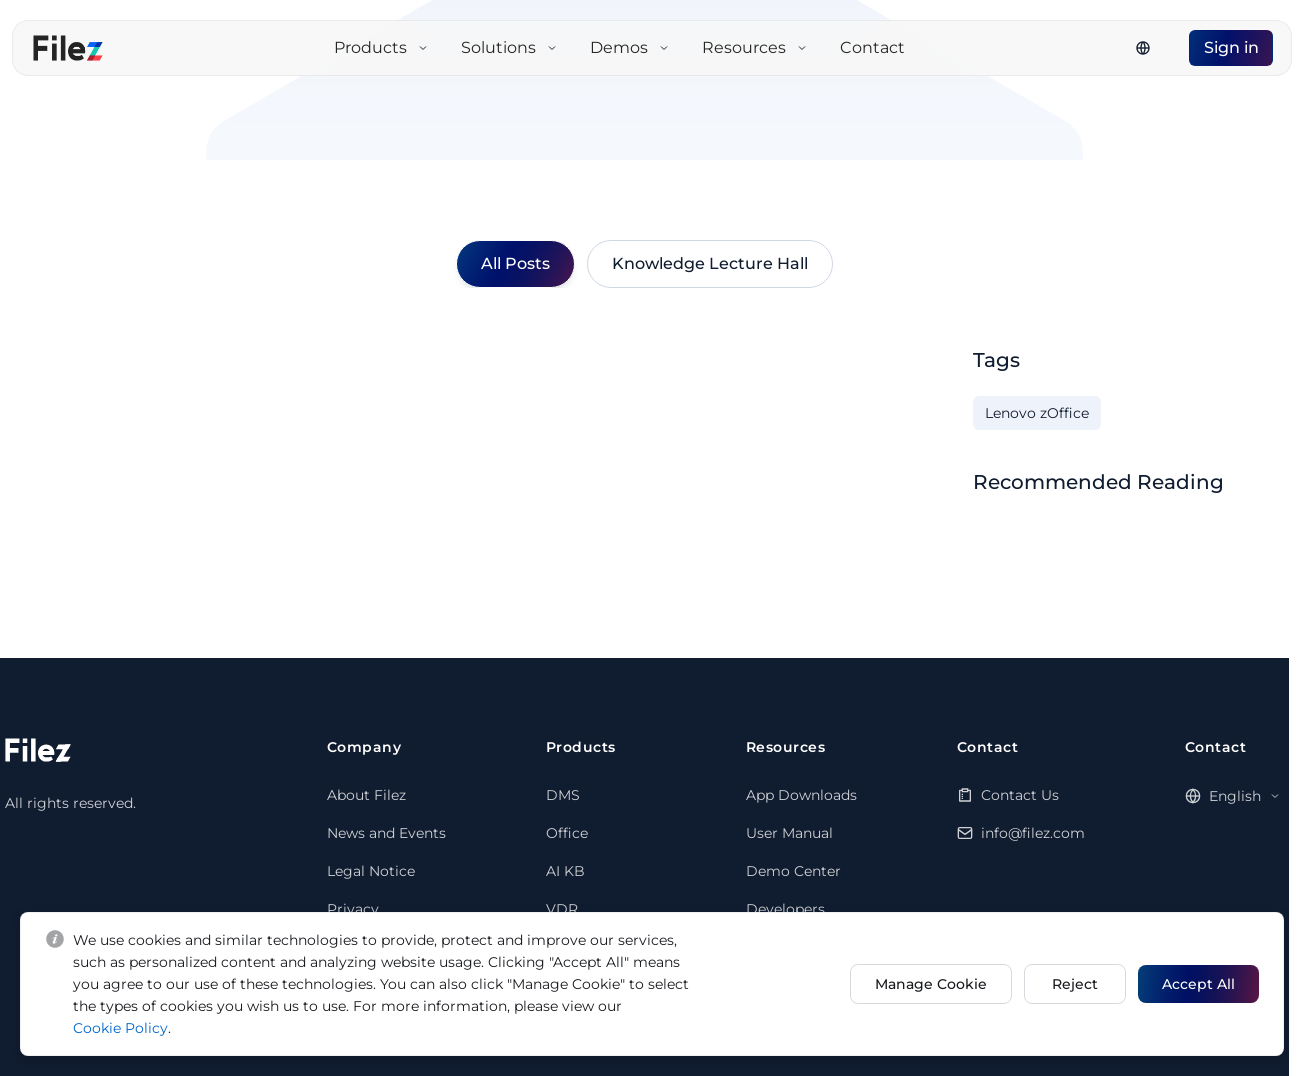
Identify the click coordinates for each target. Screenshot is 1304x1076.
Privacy (353, 909)
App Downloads (801, 795)
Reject (1074, 984)
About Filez (366, 795)
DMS (563, 795)
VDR (562, 909)
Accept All (1198, 984)
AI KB (565, 871)
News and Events (386, 833)
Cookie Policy (120, 1028)
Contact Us (1020, 795)
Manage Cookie (929, 984)
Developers (785, 909)
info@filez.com (1033, 833)
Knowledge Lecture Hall (710, 263)
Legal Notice (371, 871)
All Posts (515, 263)
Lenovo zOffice (1037, 413)
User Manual (789, 833)
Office (567, 833)
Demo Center (793, 871)
